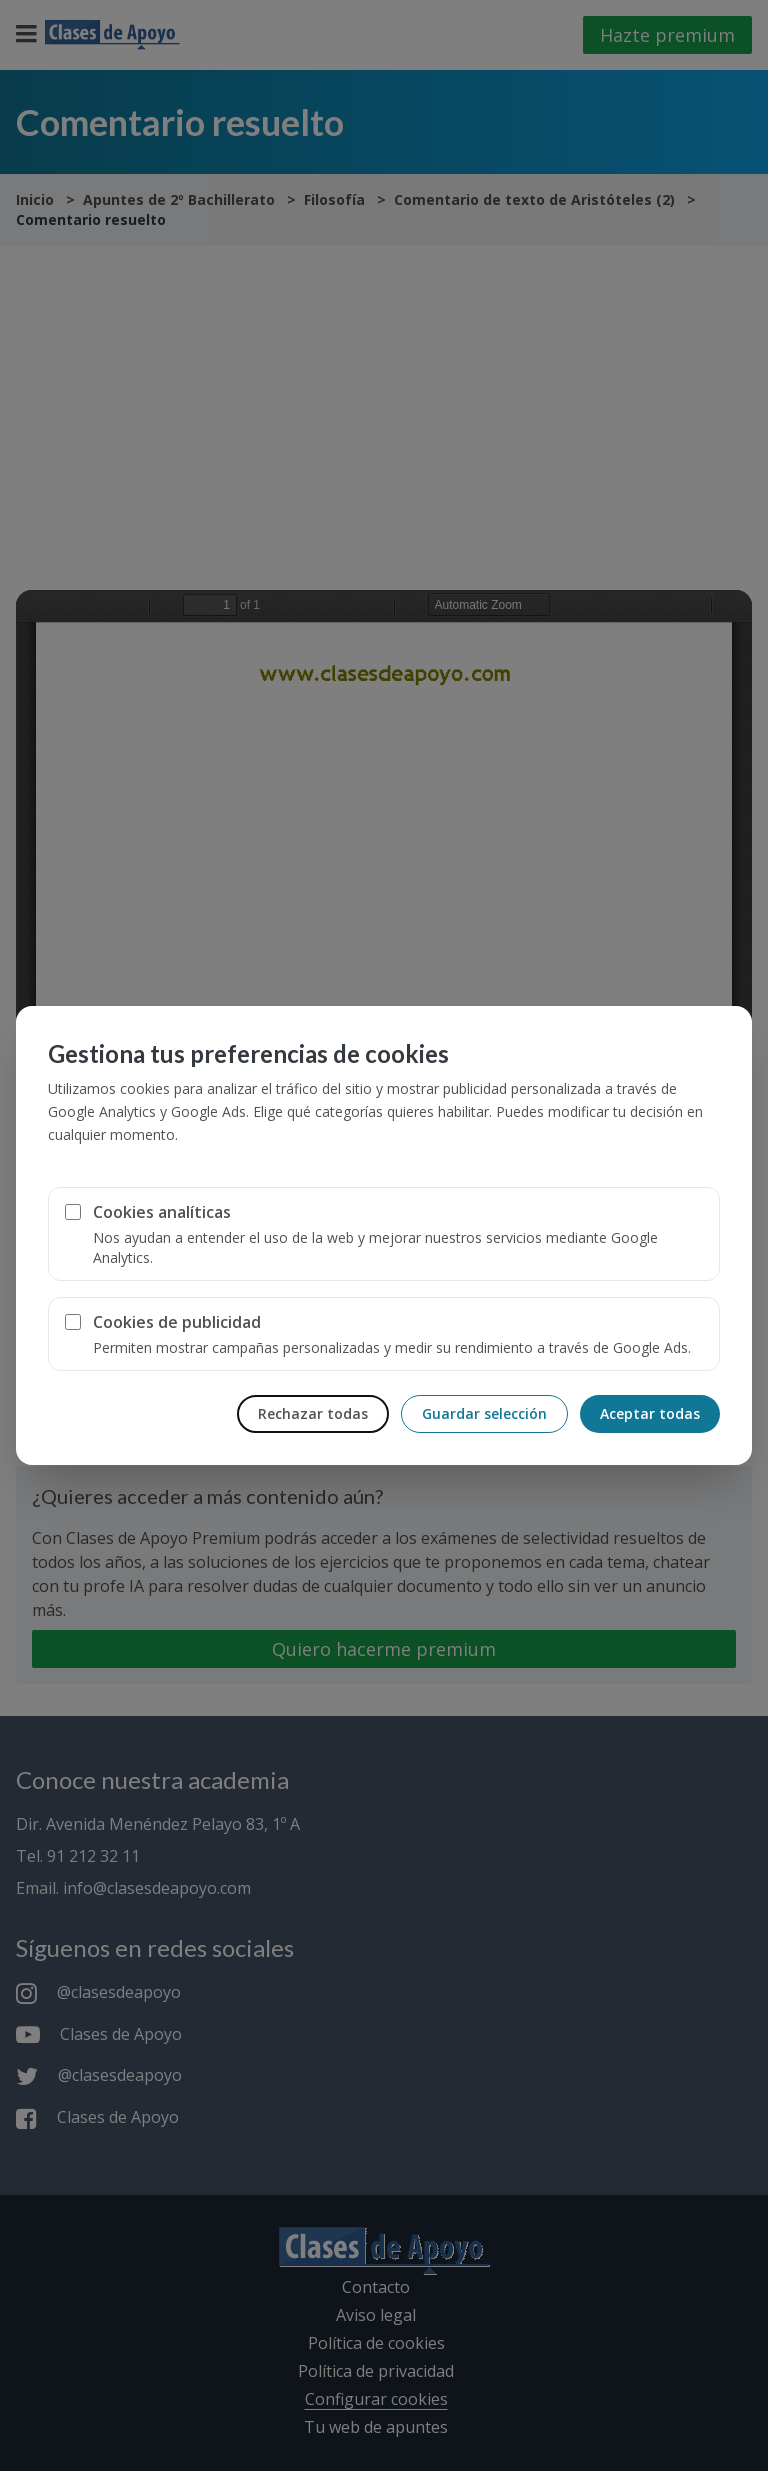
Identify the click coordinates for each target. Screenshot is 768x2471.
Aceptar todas (650, 1413)
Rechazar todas (313, 1413)
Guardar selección (484, 1413)
